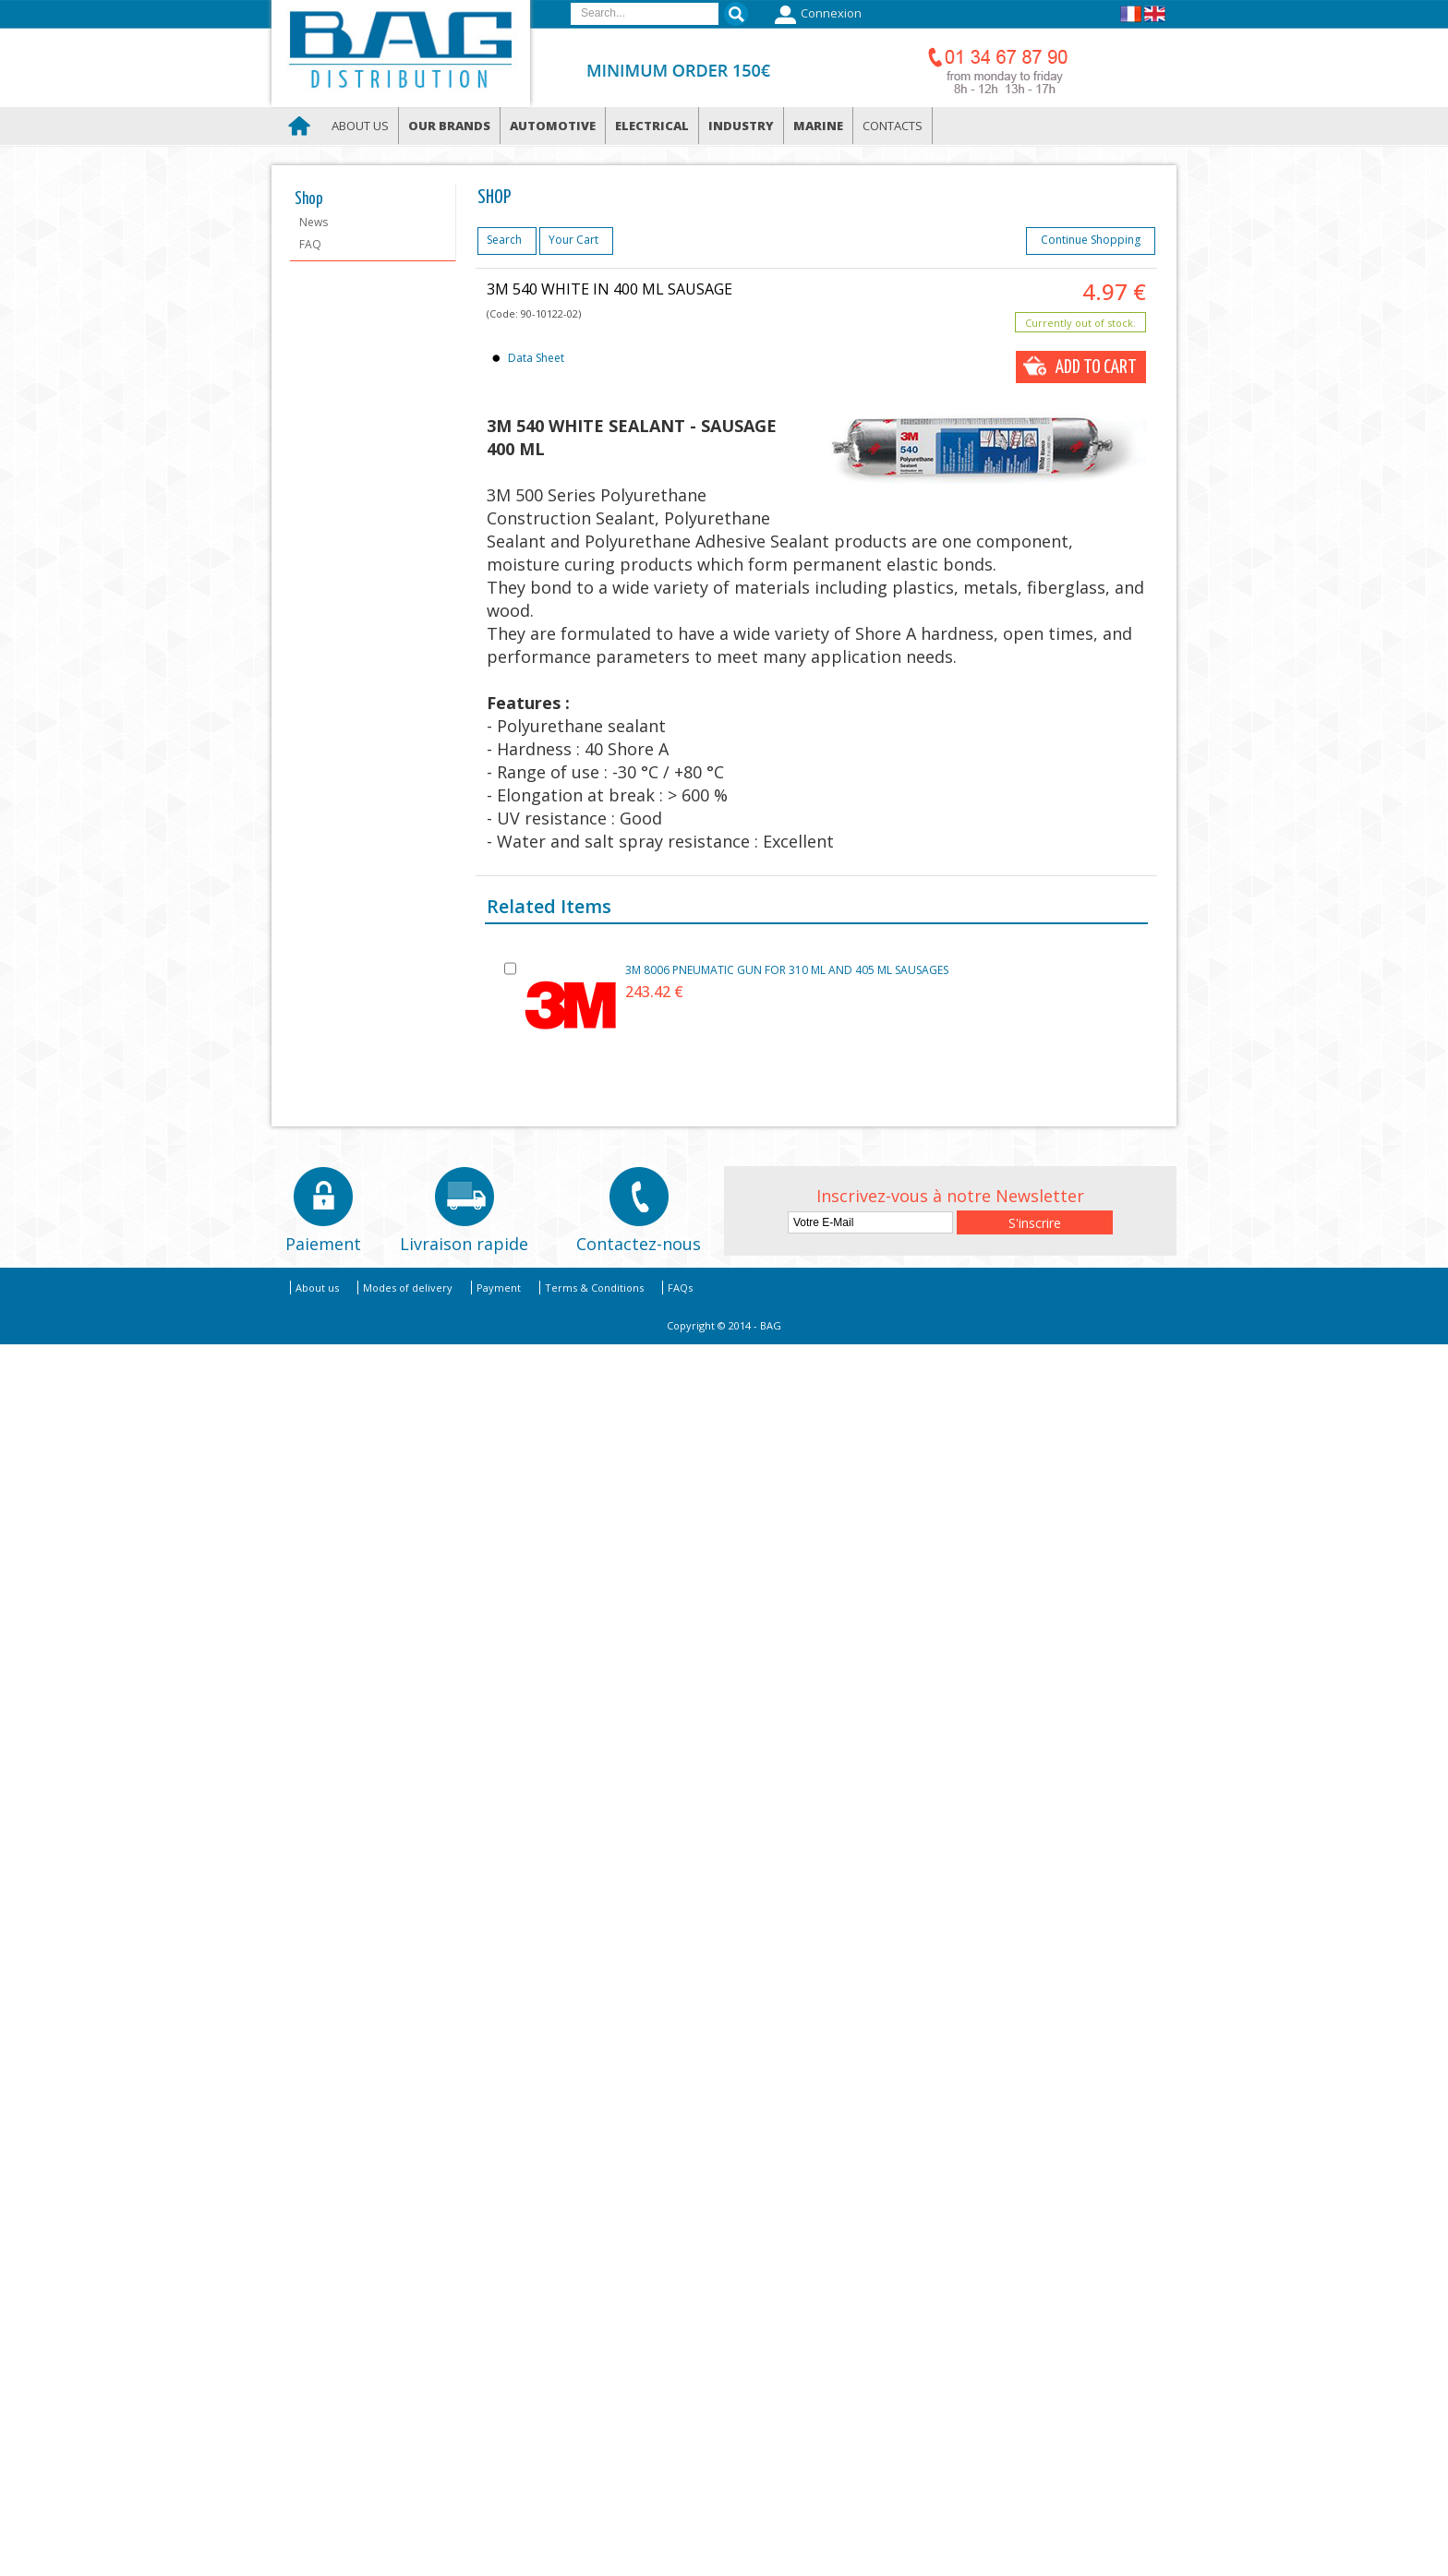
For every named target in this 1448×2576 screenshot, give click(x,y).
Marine (818, 125)
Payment (499, 1287)
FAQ (310, 244)
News (313, 222)
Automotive (553, 125)
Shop (309, 199)
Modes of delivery (407, 1287)
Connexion (816, 15)
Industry (741, 125)
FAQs (680, 1287)
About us (360, 125)
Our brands (449, 125)
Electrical (652, 125)
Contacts (893, 125)
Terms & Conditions (594, 1287)
